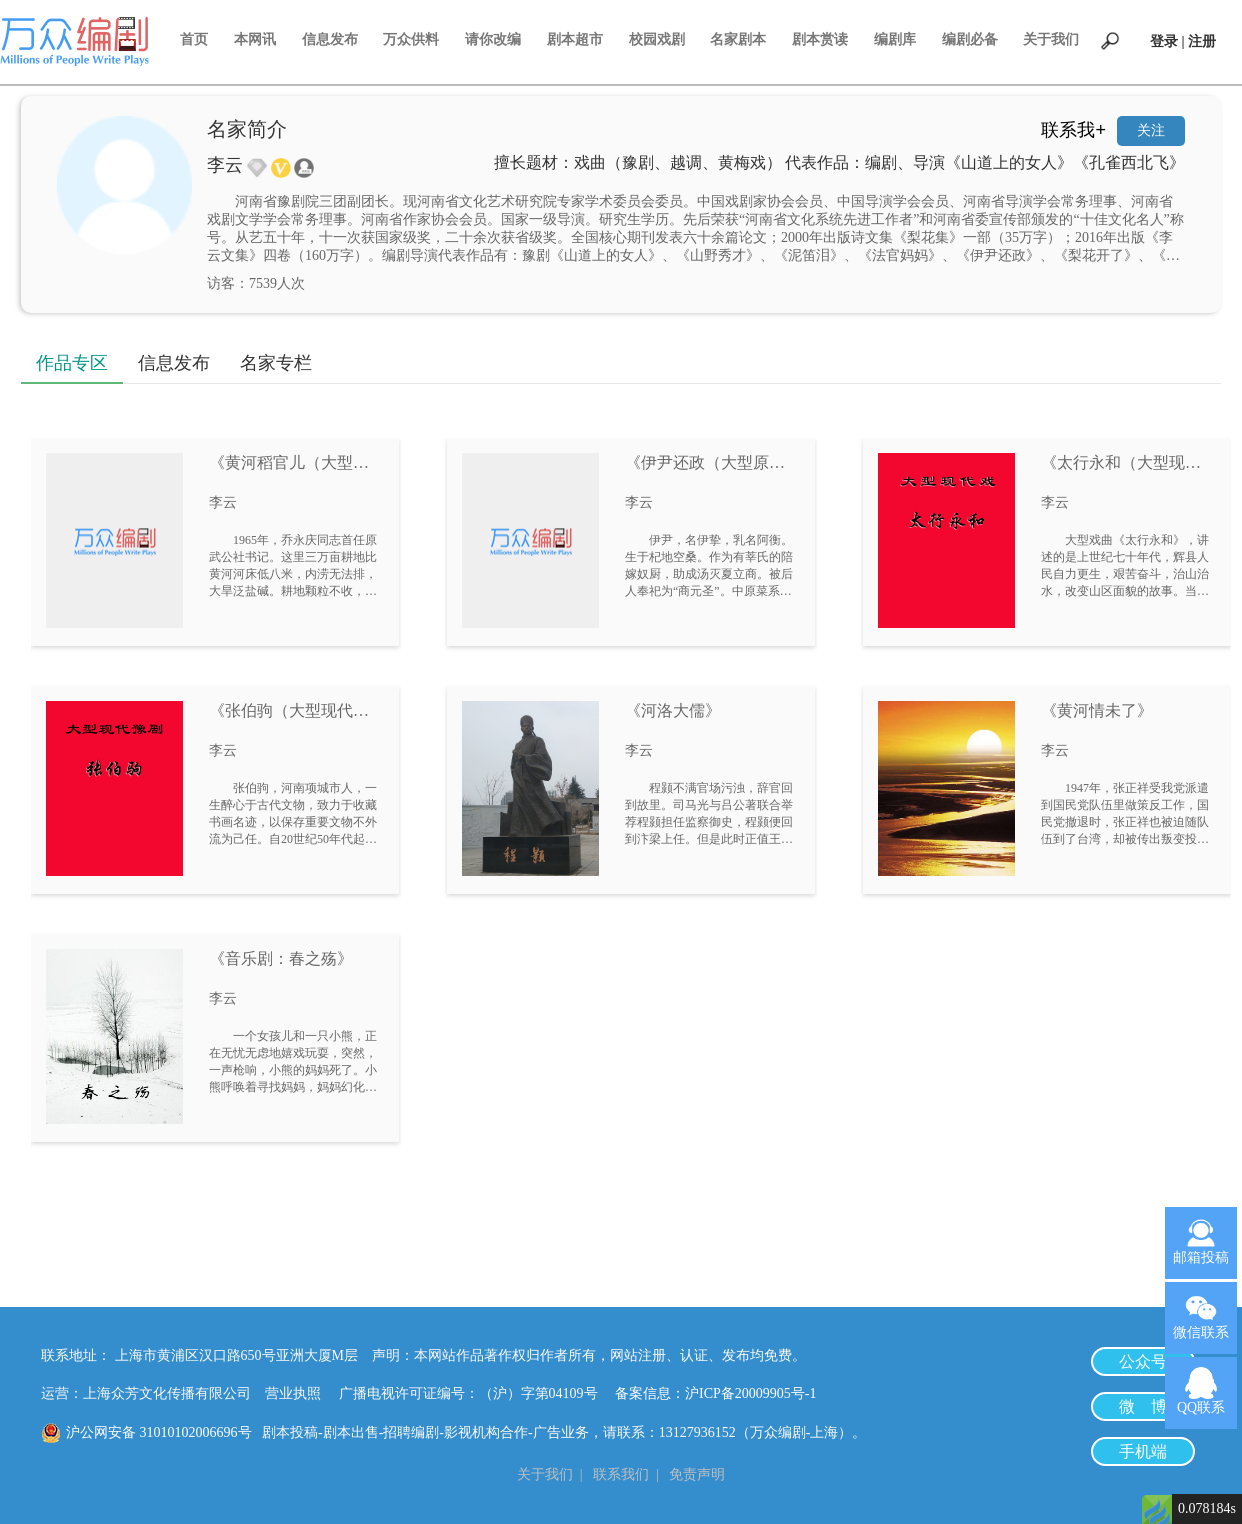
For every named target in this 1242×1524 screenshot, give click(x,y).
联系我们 (621, 1474)
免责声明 (697, 1474)
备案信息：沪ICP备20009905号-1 (715, 1393)
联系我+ (1073, 130)
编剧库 (895, 39)
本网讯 (255, 39)
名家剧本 (738, 39)
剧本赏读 (820, 39)
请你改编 (493, 39)
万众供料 (411, 39)
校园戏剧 (657, 39)
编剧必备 (970, 39)
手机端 (1143, 1451)
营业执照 (293, 1393)
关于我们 (1051, 39)
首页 (194, 39)
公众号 (1143, 1361)
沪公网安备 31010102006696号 (159, 1432)
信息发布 (330, 39)
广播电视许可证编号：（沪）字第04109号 (475, 1393)
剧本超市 (575, 39)
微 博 (1143, 1406)
